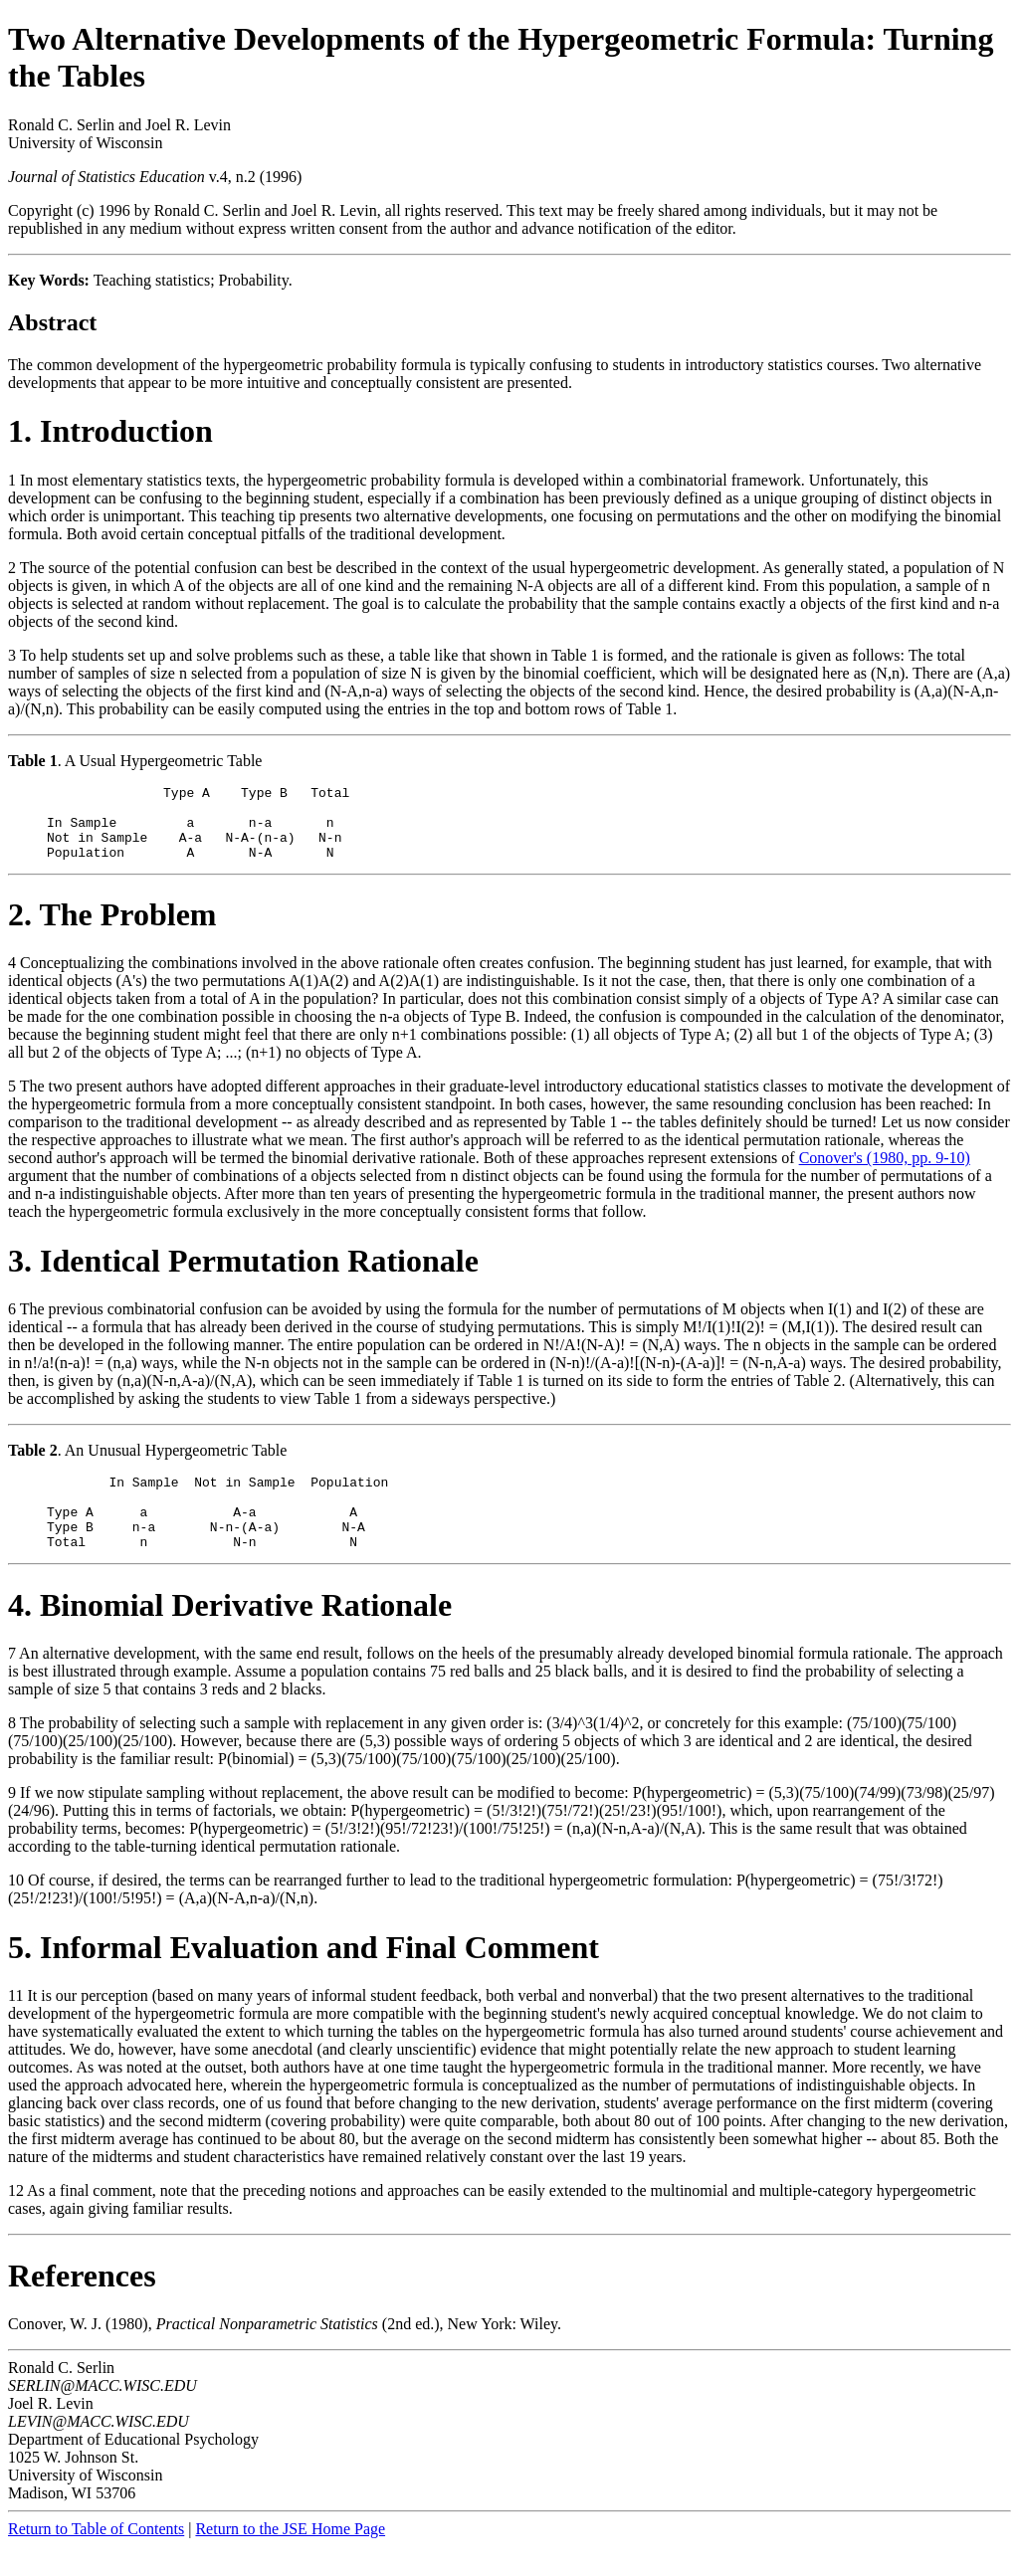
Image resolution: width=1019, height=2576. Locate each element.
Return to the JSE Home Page (290, 2558)
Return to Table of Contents (96, 2558)
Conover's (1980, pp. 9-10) (884, 1172)
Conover (35, 2353)
